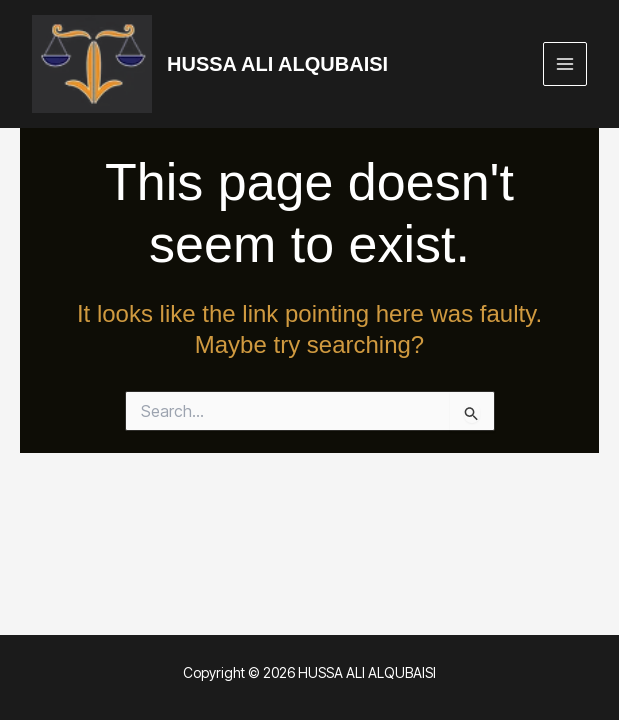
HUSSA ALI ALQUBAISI (277, 64)
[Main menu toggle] (565, 64)
